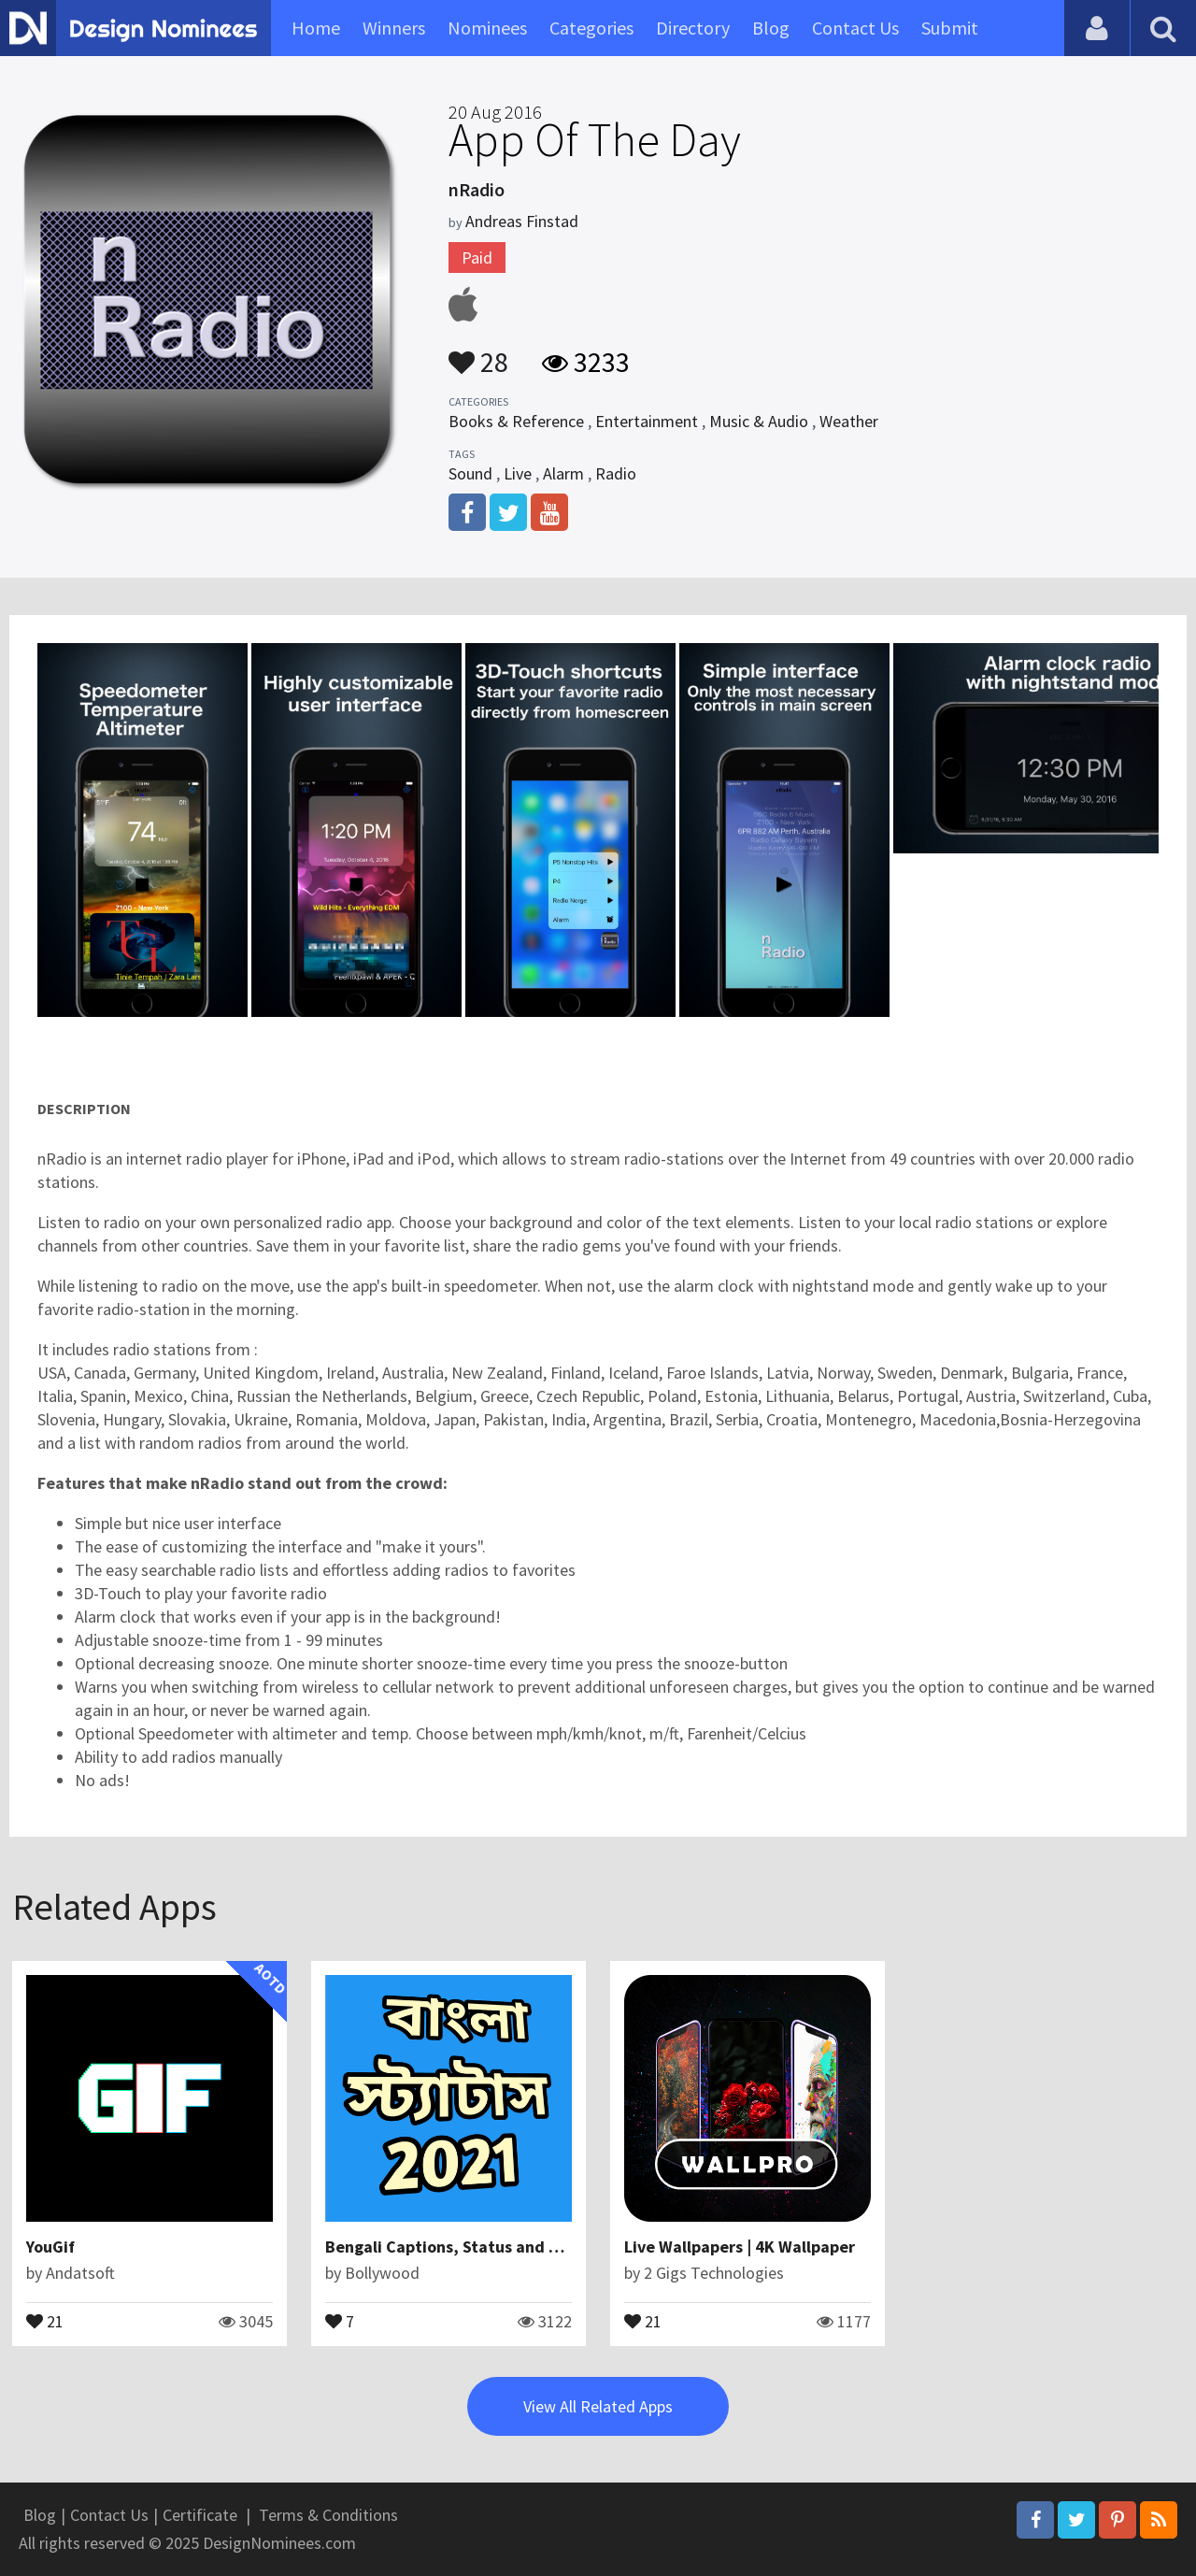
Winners (394, 27)
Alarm (563, 473)
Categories (591, 27)
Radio (615, 473)
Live (518, 473)
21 (45, 2320)
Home (316, 27)
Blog (771, 27)
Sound (470, 473)
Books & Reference (516, 421)
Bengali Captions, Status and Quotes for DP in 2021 (518, 2246)
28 (478, 353)
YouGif (50, 2246)
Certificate (200, 2515)
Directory (693, 27)
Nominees (487, 27)
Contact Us (855, 27)
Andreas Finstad (521, 221)
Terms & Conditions (328, 2515)
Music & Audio (758, 421)
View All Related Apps (598, 2406)
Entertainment (646, 421)
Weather (848, 421)
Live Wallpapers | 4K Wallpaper (739, 2246)
